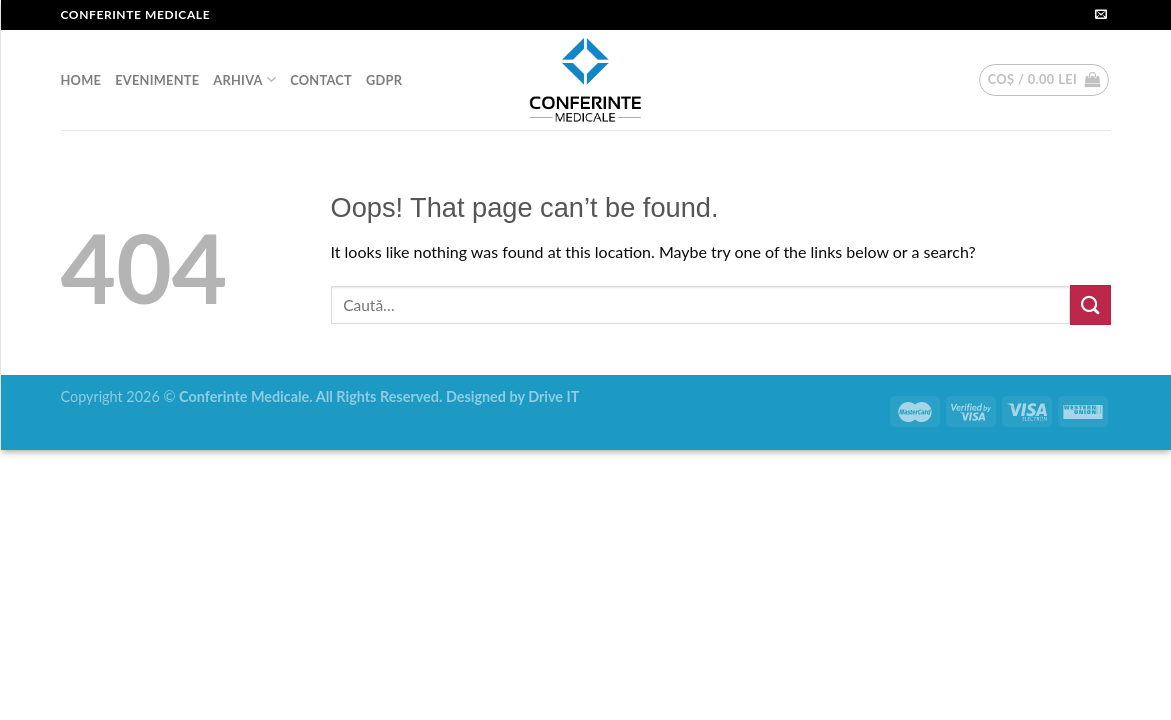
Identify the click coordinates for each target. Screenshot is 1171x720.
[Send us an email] (1101, 15)
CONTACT (321, 80)
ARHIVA (244, 79)
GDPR (384, 80)
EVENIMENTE (157, 80)
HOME (81, 80)
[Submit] (1090, 304)
